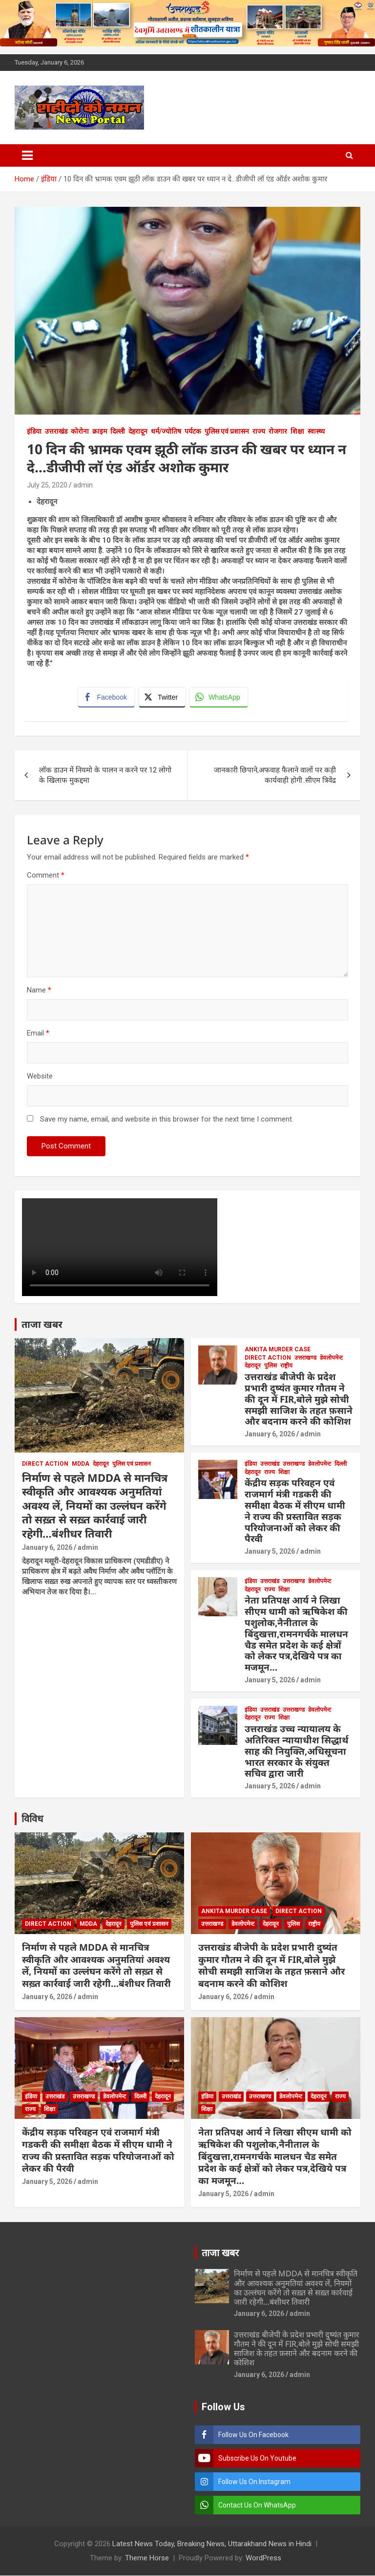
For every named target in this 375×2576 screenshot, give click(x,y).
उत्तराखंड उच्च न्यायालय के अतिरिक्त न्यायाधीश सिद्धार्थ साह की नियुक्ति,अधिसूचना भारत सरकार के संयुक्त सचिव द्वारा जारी (297, 1751)
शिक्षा (297, 431)
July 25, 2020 (47, 485)
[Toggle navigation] (27, 155)
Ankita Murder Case (278, 1349)
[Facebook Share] (106, 697)
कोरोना (80, 431)
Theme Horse (147, 2558)
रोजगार (278, 431)
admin (83, 485)
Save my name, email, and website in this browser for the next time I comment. (166, 1119)
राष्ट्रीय (286, 1366)
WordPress (263, 2558)
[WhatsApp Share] (219, 697)
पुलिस (270, 1366)
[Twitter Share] (162, 697)
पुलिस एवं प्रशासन (227, 431)
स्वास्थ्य (316, 431)
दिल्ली (117, 431)
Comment (45, 875)
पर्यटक (193, 431)
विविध (32, 1819)
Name (39, 990)
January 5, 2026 (270, 1552)
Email (38, 1033)
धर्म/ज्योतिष (166, 431)
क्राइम (99, 431)
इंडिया (34, 431)
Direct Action (45, 1464)
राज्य (258, 431)
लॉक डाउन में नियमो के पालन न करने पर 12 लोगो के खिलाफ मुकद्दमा (105, 775)
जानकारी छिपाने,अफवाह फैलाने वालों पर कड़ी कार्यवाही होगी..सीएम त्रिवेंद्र (275, 775)
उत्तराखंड (56, 431)
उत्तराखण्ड (305, 1358)
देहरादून (137, 431)
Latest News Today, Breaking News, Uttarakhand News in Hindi (212, 2544)
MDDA (80, 1464)
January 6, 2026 (47, 1548)
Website (40, 1076)
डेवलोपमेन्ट (331, 1358)
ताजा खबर (41, 1324)
